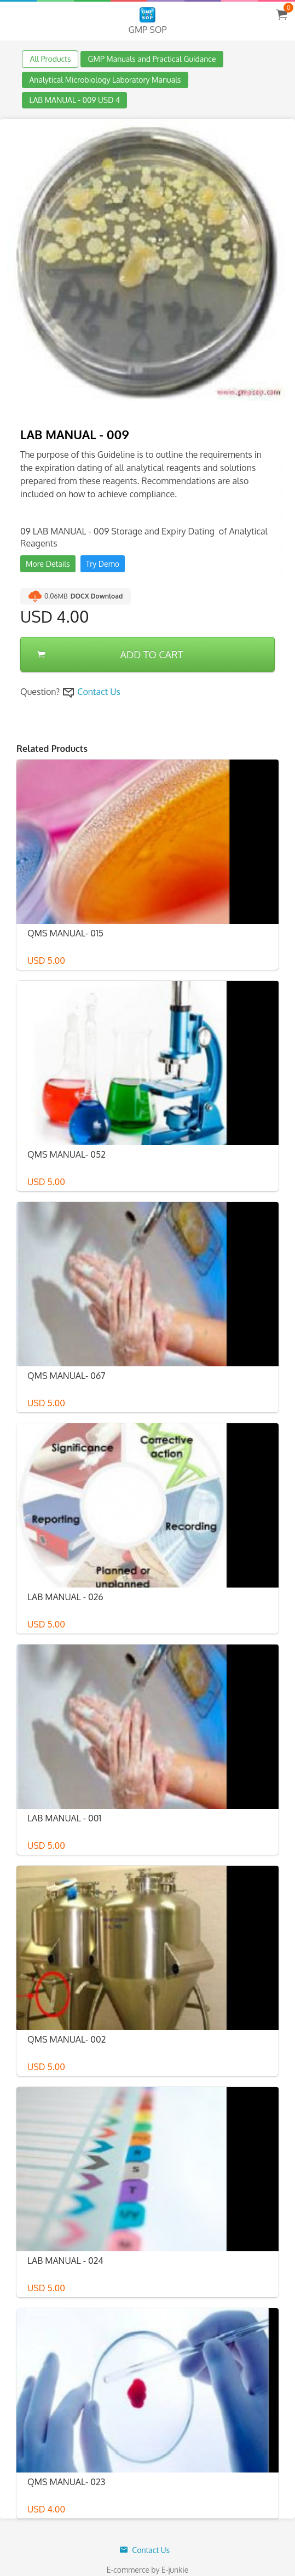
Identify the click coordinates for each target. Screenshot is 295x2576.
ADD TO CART (110, 654)
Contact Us (98, 691)
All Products (50, 59)
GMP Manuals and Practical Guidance (152, 59)
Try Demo (102, 563)
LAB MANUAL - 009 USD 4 (74, 100)
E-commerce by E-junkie (148, 2569)
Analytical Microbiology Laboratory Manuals (105, 79)
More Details (48, 563)
